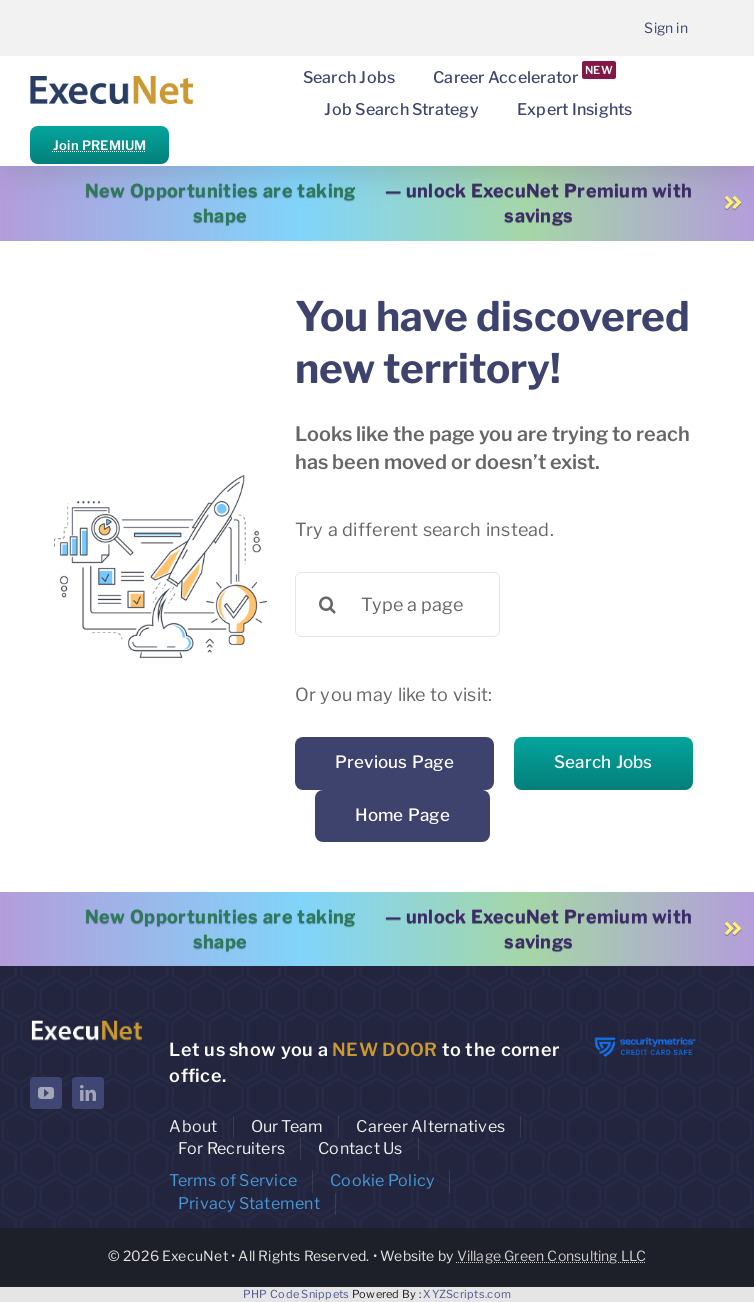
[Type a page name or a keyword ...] (397, 604)
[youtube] (46, 1093)
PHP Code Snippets (296, 1294)
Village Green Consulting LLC (552, 1255)
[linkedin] (88, 1093)
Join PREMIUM (99, 145)
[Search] (327, 604)
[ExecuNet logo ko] (86, 1024)
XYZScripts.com (467, 1294)
